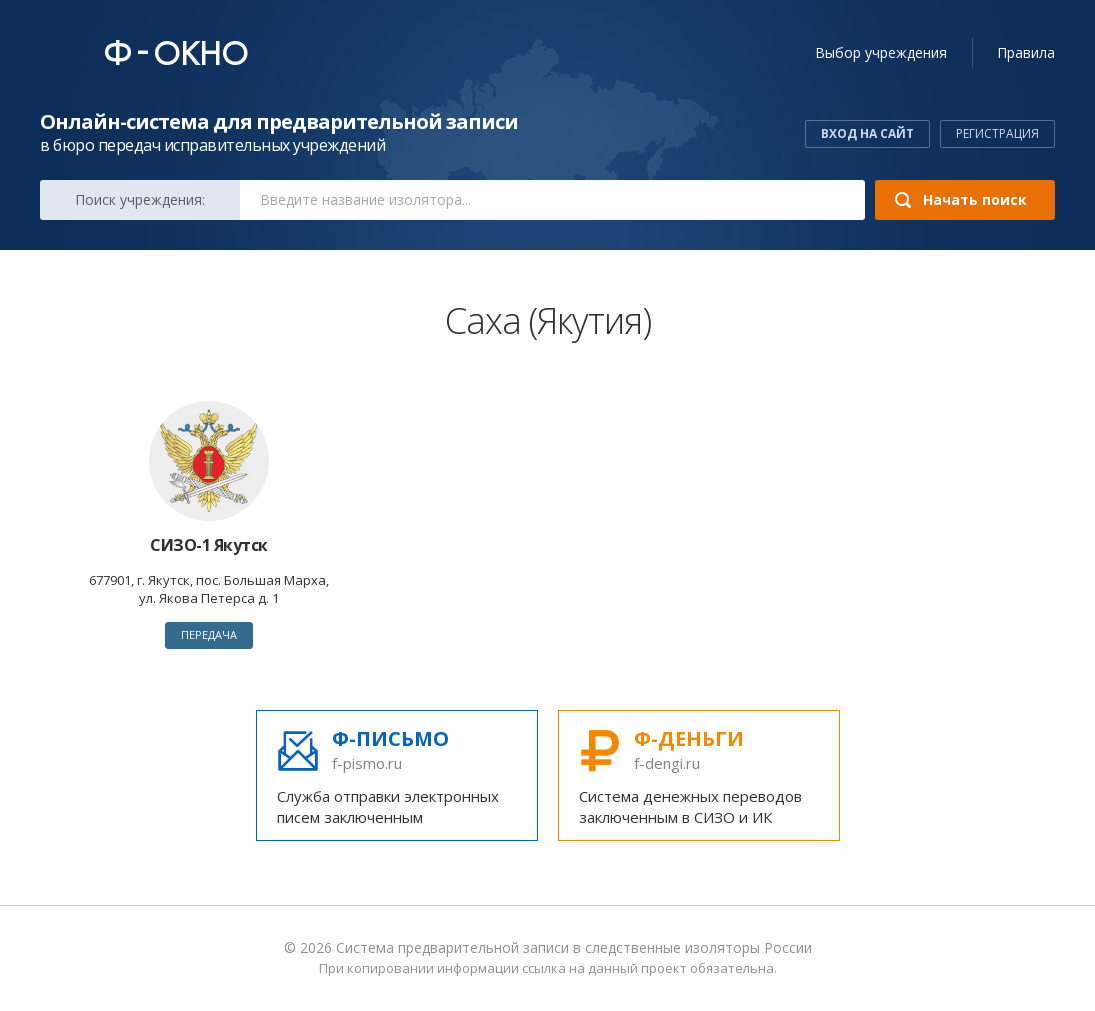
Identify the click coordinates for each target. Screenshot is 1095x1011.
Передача (209, 634)
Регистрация (997, 133)
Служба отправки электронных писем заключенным (397, 776)
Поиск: (140, 199)
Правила (1026, 52)
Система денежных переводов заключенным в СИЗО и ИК (699, 776)
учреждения (881, 52)
